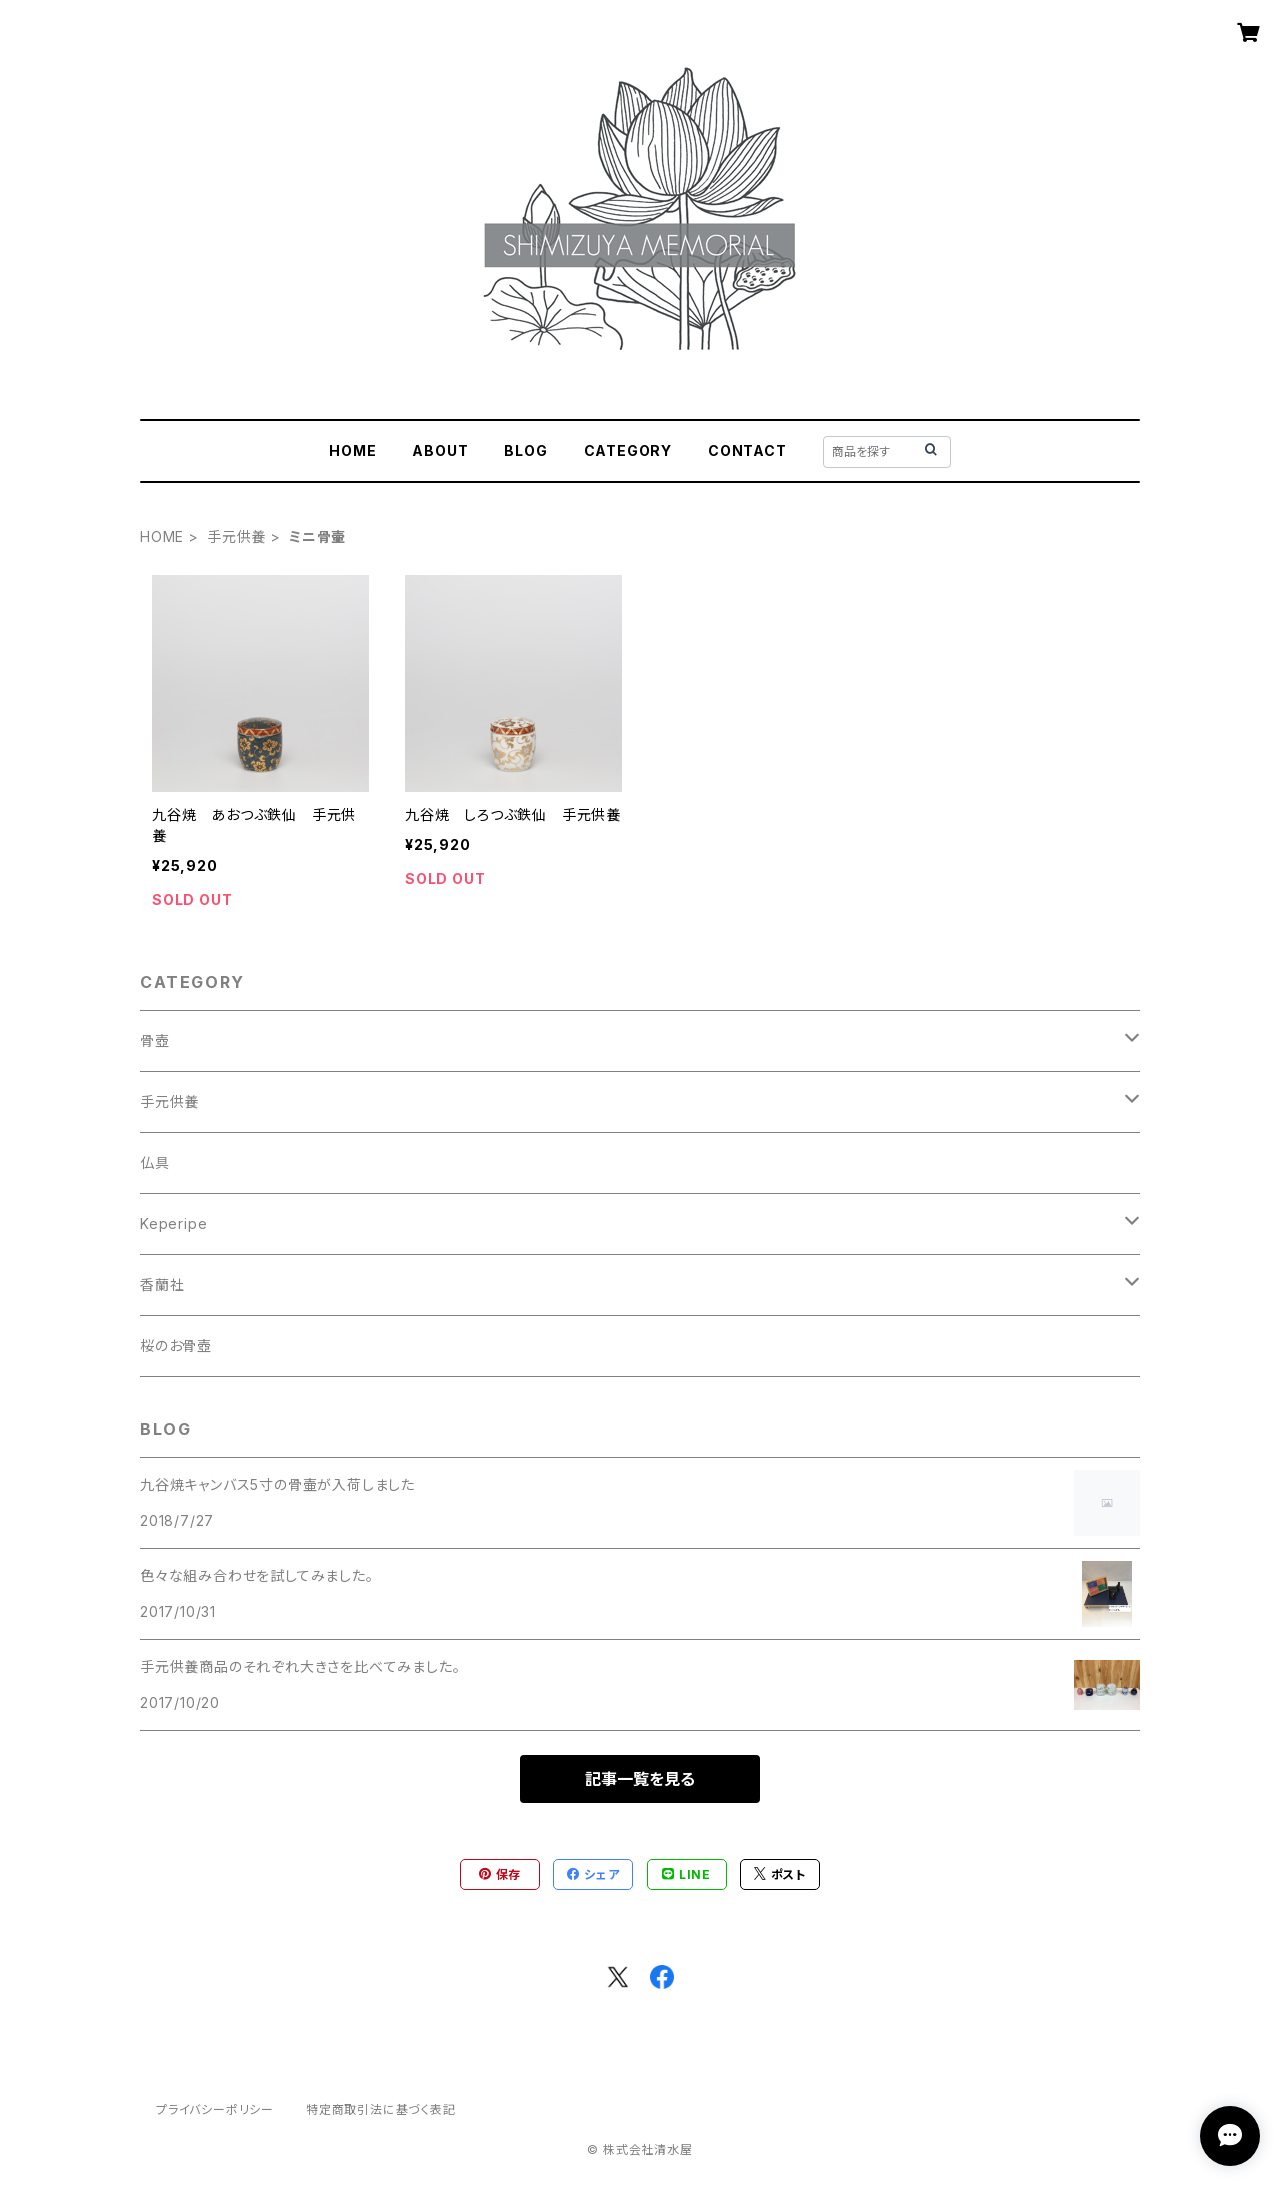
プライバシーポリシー (215, 2109)
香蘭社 (162, 1284)
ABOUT (440, 450)
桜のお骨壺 (176, 1345)
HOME (352, 450)
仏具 (155, 1162)
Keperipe (173, 1223)
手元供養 (236, 536)
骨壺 (155, 1040)
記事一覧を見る (640, 1779)
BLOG (525, 450)
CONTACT (747, 450)
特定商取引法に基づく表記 (381, 2109)
